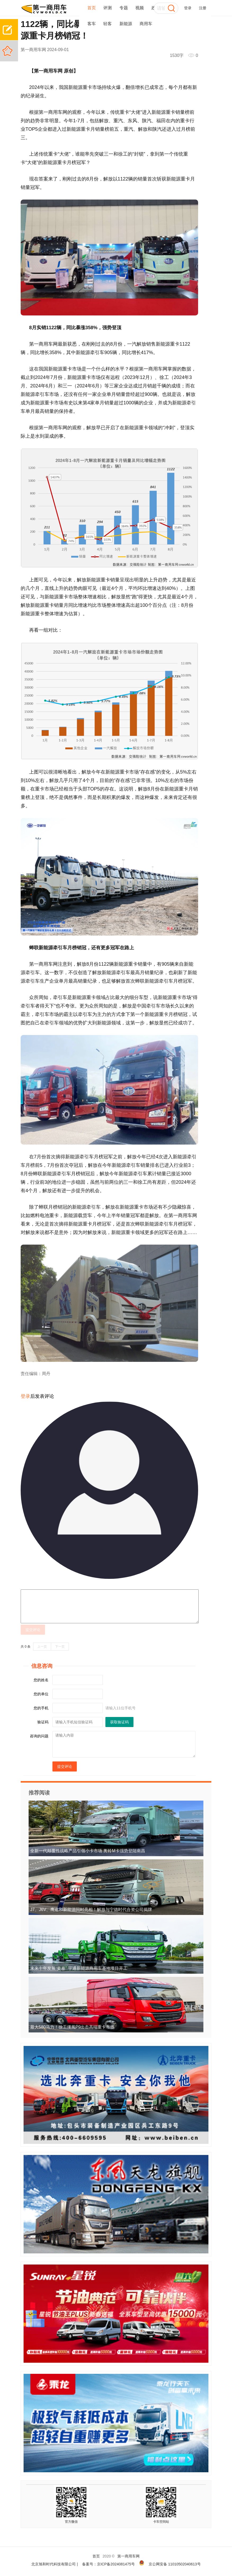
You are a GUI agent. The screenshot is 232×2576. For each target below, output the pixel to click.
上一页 (42, 1646)
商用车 (146, 23)
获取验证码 (119, 1722)
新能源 (125, 23)
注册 (202, 8)
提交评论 (32, 1630)
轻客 (107, 23)
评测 (107, 8)
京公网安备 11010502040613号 (175, 2564)
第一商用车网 (128, 2556)
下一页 (60, 1646)
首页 (91, 8)
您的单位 (41, 1694)
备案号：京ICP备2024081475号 (108, 2564)
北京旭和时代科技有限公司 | (54, 2564)
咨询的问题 (39, 1736)
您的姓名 (41, 1680)
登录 (187, 8)
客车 (91, 23)
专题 (123, 8)
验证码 (42, 1722)
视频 (139, 8)
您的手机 (41, 1708)
